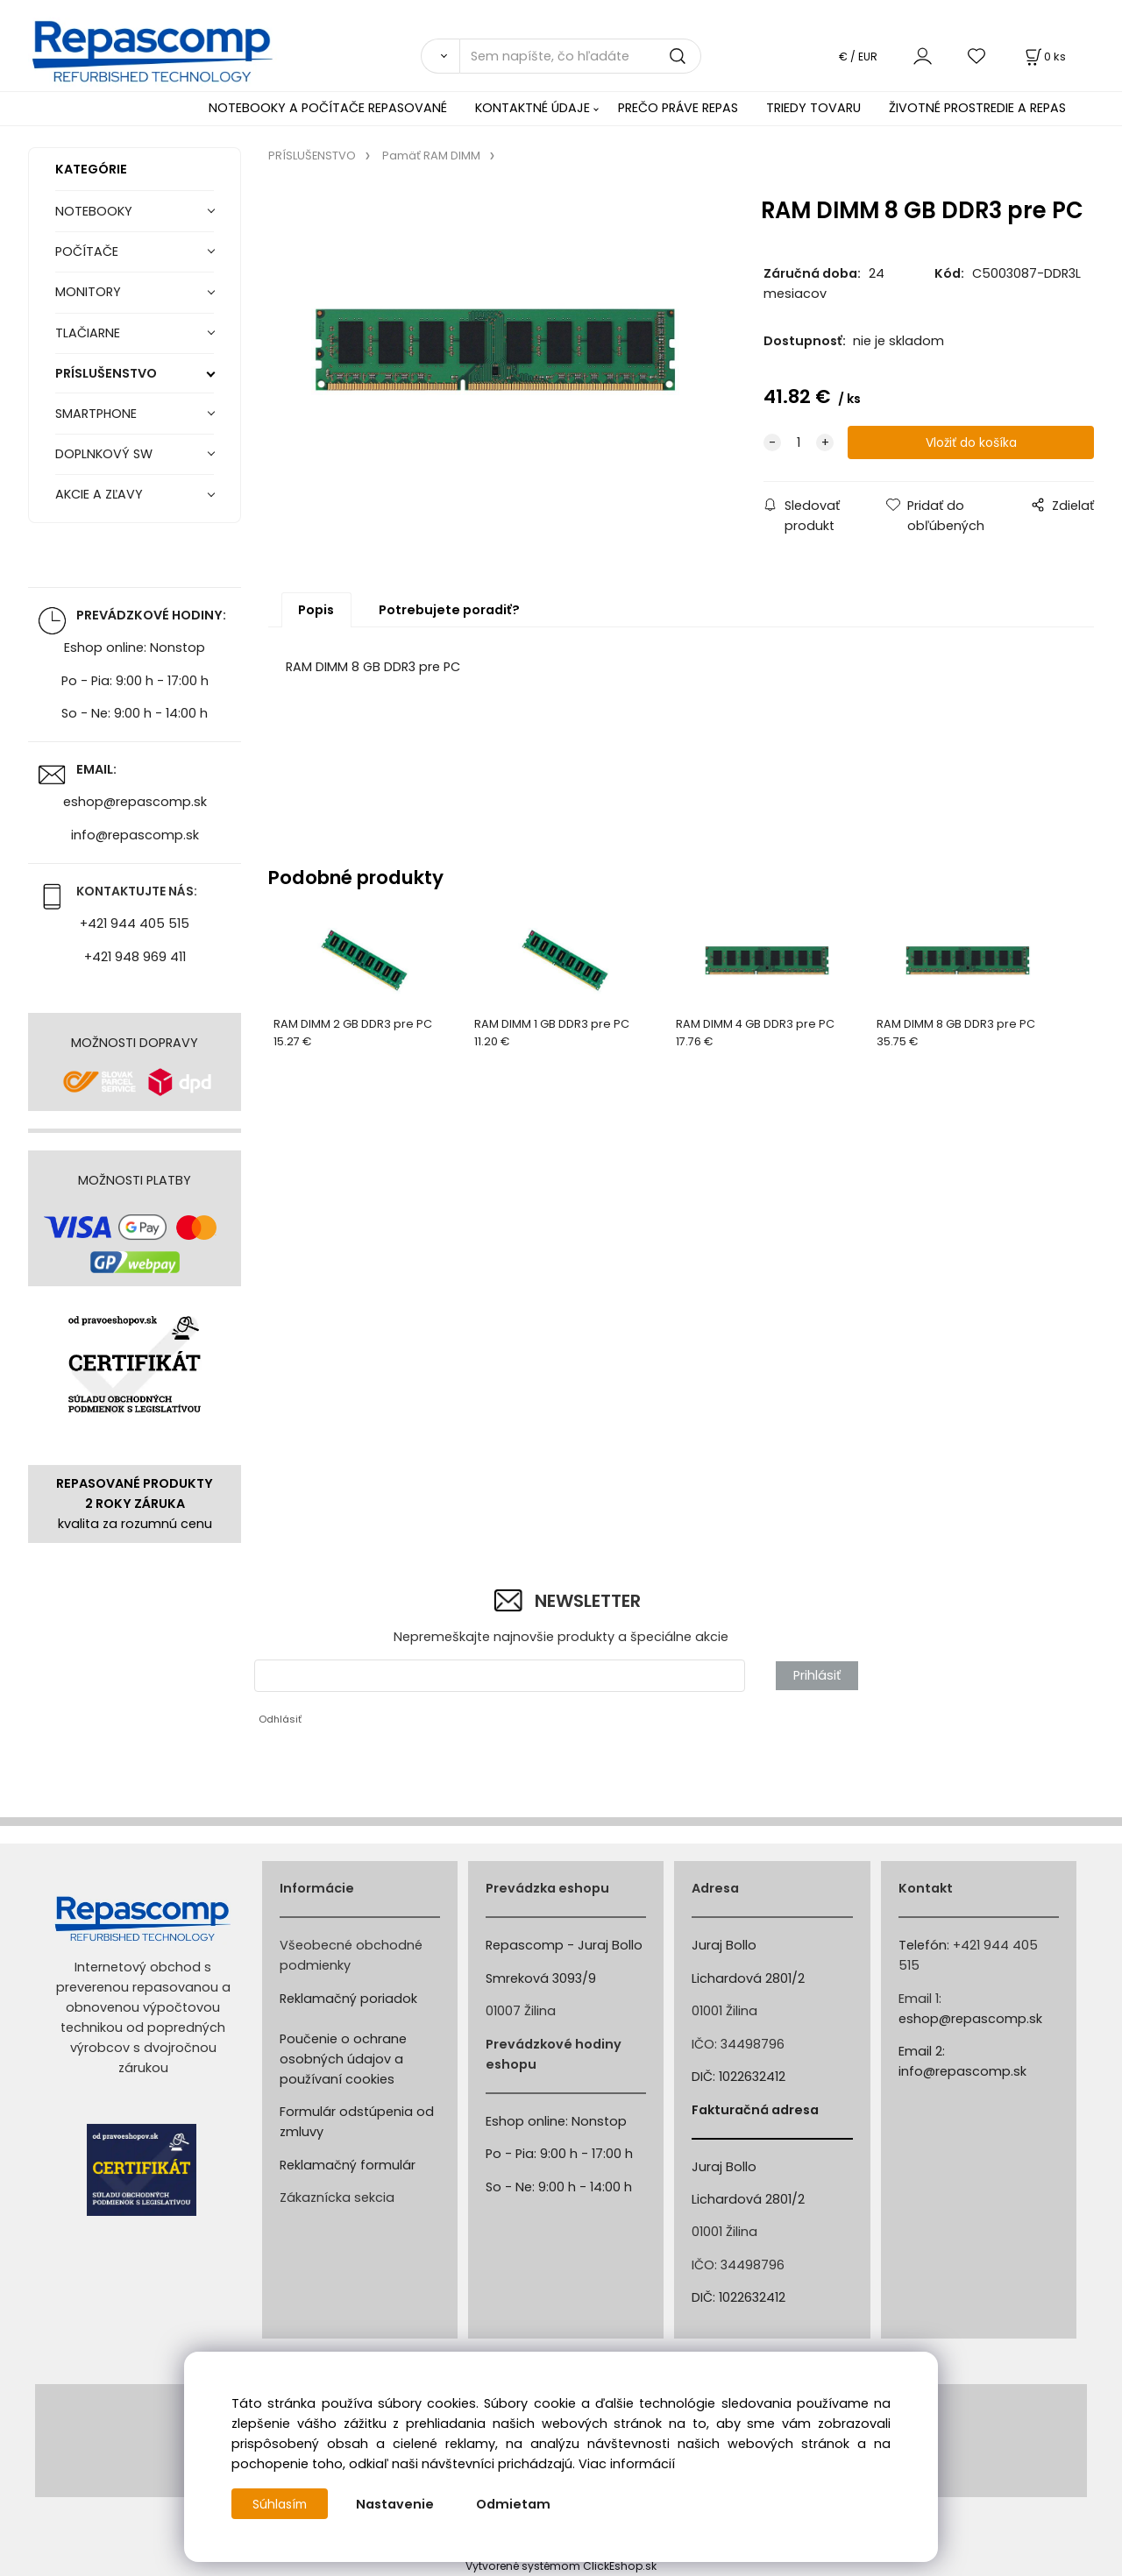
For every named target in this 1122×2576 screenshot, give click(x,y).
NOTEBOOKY (93, 211)
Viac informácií (627, 2464)
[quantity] (798, 443)
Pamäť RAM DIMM (431, 155)
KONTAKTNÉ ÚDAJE (532, 108)
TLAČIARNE (87, 333)
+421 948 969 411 (135, 957)
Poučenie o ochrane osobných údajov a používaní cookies (343, 2059)
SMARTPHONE (96, 413)
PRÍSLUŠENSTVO (106, 373)
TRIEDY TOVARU (813, 108)
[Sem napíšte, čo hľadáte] (580, 56)
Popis (316, 610)
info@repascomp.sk (135, 835)
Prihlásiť (817, 1675)
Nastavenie (398, 2504)
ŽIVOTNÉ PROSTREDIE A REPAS (977, 108)
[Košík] (1044, 56)
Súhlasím (281, 2504)
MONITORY (88, 292)
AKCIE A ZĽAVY (99, 494)
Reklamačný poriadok (348, 1998)
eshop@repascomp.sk (135, 801)
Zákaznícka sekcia (337, 2197)
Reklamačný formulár (347, 2165)
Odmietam (516, 2504)
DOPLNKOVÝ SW (104, 454)
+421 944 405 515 (134, 923)
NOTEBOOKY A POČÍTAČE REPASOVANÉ (328, 108)
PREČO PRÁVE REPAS (678, 108)
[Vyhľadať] (440, 56)
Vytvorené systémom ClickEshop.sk (561, 2565)
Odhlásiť (280, 1719)
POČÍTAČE (86, 251)
